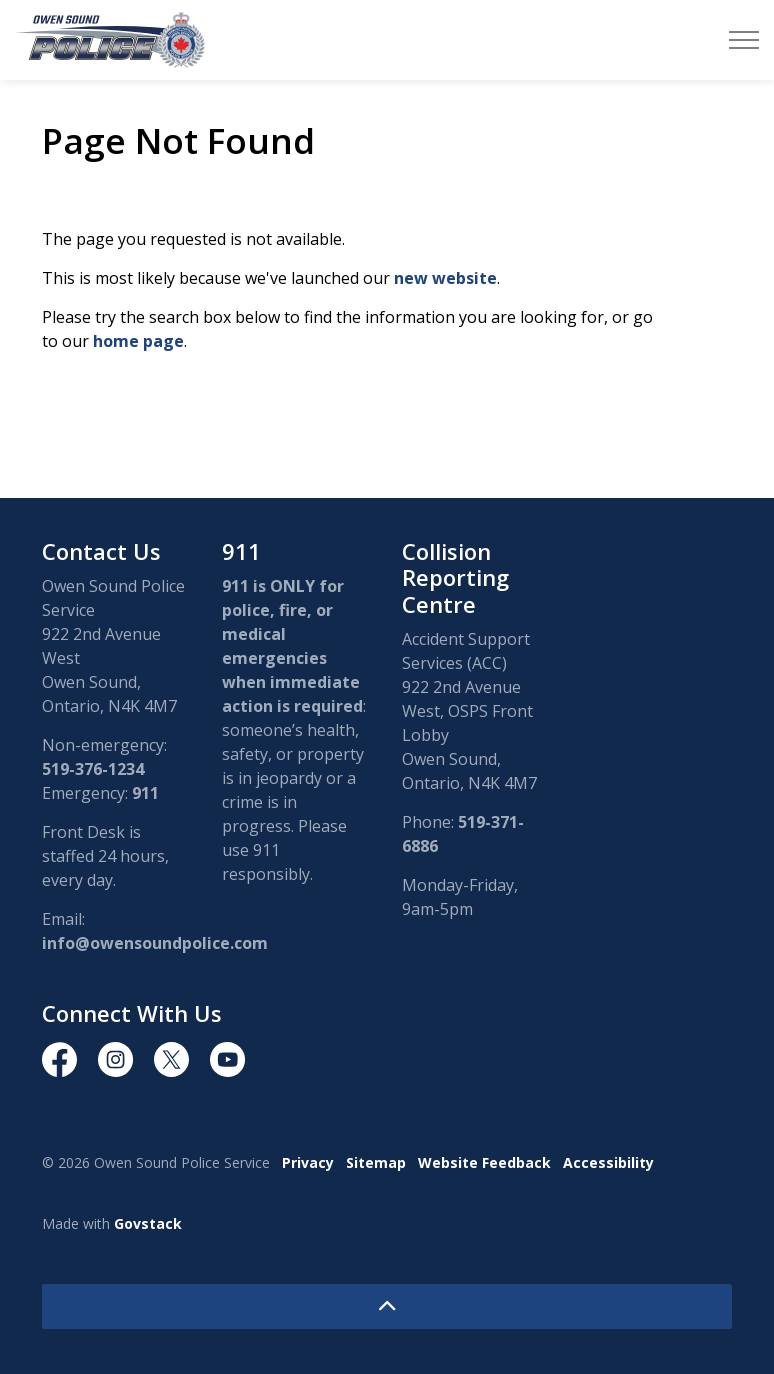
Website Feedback (484, 1162)
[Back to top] (387, 1306)
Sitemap (376, 1162)
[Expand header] (744, 40)
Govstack (148, 1223)
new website (445, 278)
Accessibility (608, 1162)
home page (138, 341)
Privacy (308, 1162)
